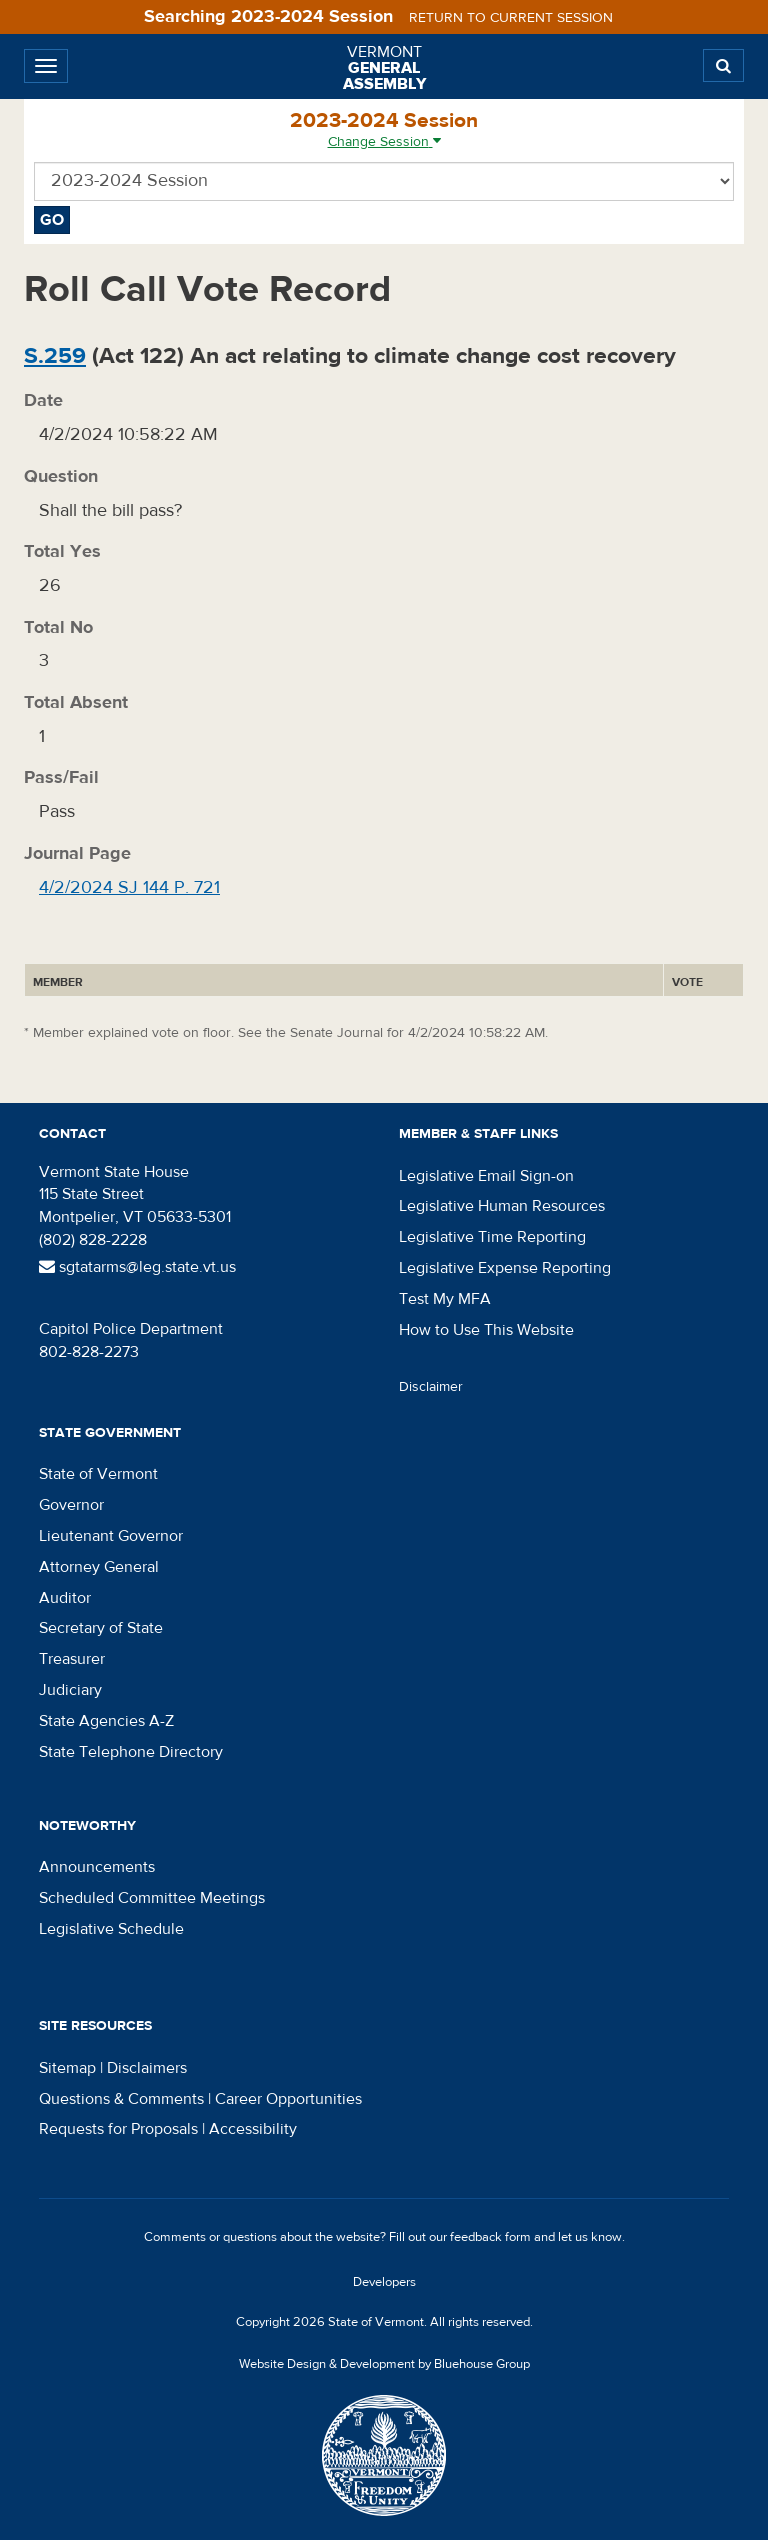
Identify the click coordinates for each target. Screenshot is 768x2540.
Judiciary (70, 1690)
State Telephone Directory (131, 1752)
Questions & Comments (121, 2099)
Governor (71, 1505)
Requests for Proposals (118, 2129)
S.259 (55, 355)
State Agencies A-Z (106, 1721)
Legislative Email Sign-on (486, 1176)
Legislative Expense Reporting (505, 1268)
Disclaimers (147, 2068)
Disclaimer (431, 1387)
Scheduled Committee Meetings (152, 1898)
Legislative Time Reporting (492, 1237)
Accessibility (253, 2129)
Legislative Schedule (111, 1929)
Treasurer (72, 1659)
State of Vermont (98, 1474)
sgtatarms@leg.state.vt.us (137, 1267)
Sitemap (67, 2068)
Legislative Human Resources (502, 1206)
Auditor (65, 1598)
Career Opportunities (288, 2099)
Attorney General (99, 1567)
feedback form (490, 2237)
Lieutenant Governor (111, 1536)
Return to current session (511, 18)
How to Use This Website (486, 1330)
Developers (384, 2282)
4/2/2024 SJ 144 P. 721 (129, 887)
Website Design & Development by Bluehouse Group (384, 2364)
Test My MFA (445, 1299)
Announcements (97, 1867)
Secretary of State (101, 1628)
